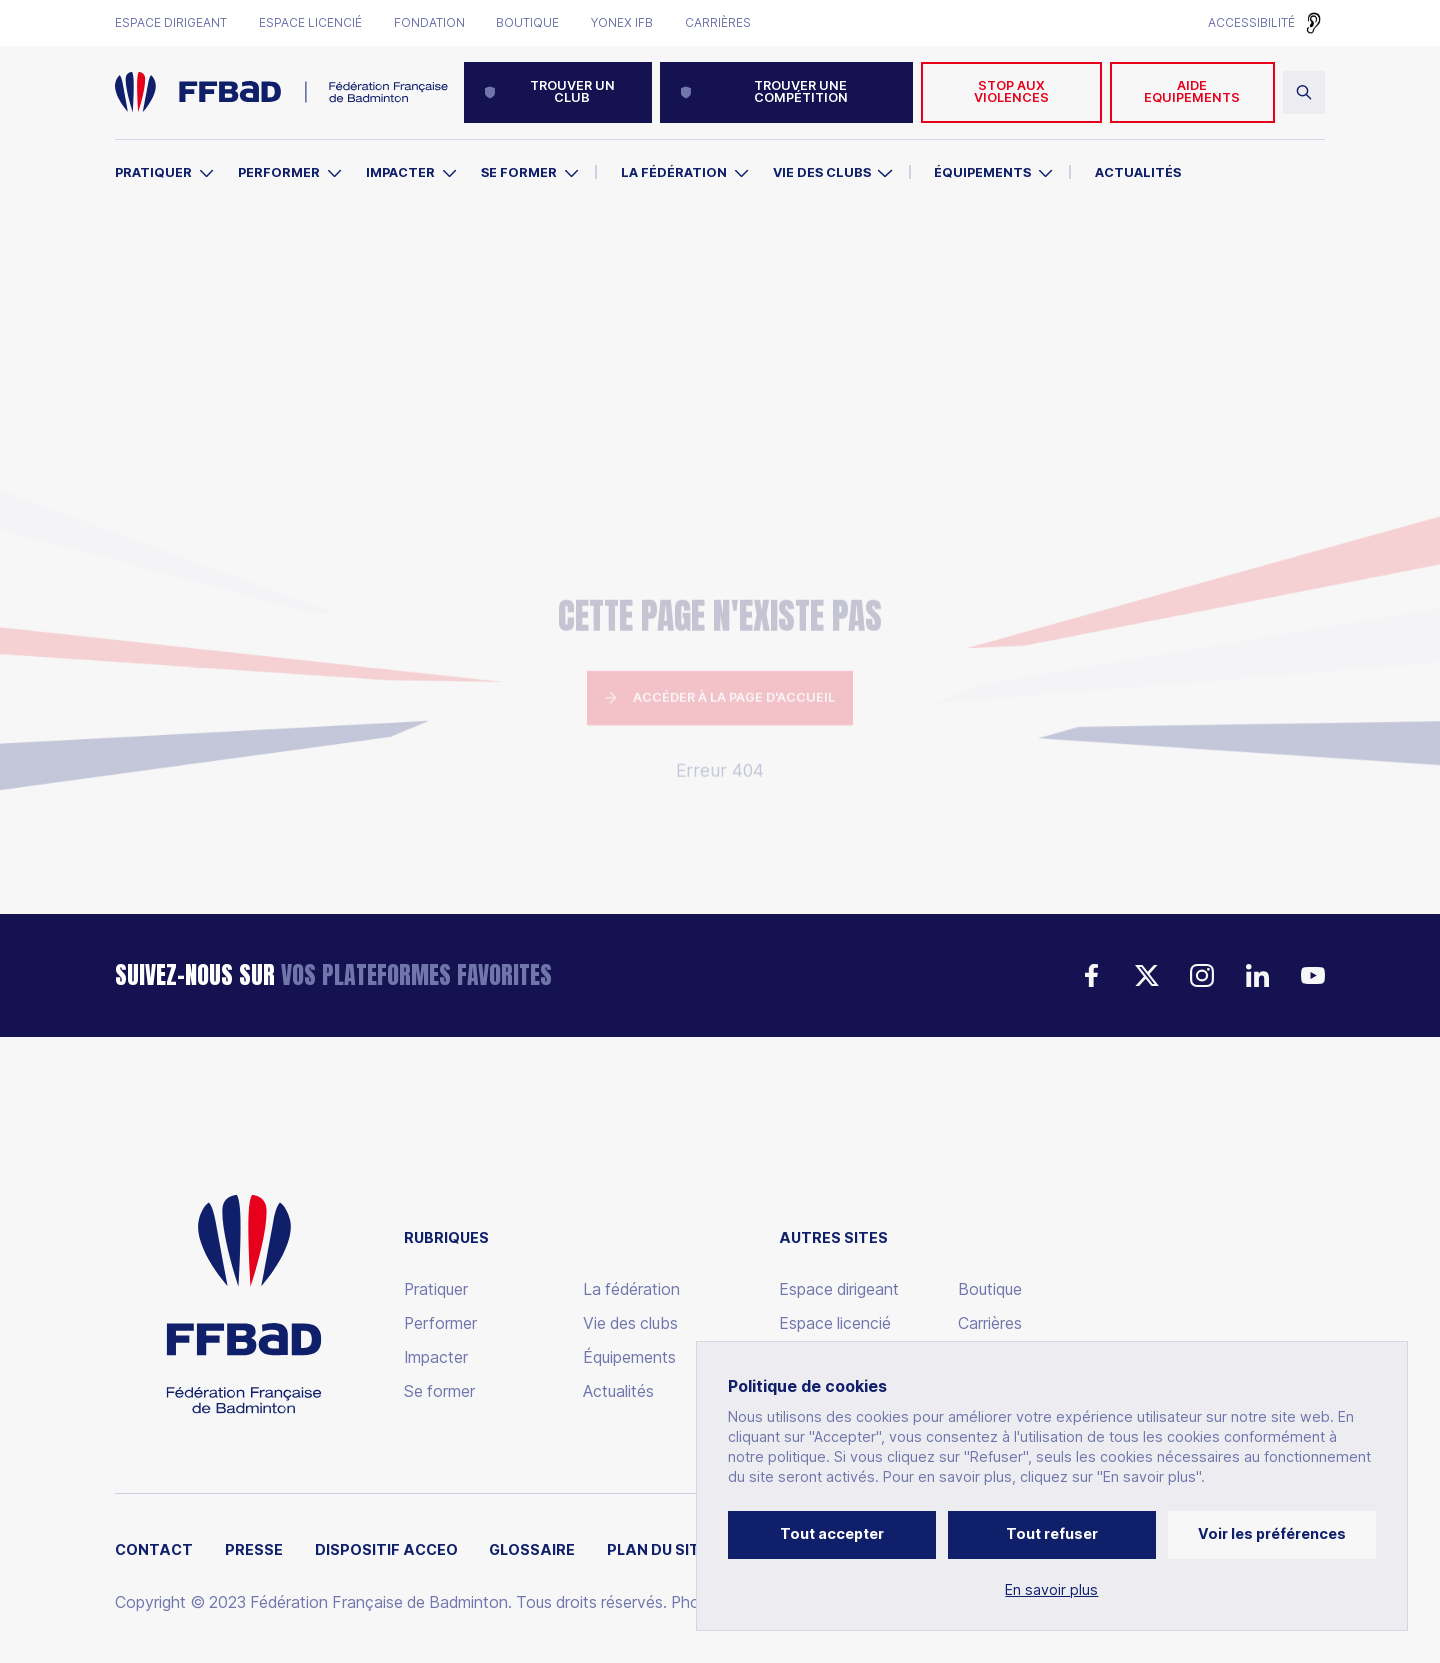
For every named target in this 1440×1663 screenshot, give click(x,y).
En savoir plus (1051, 1590)
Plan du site (658, 1550)
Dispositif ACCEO (386, 1550)
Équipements (982, 172)
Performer (279, 172)
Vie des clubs (822, 172)
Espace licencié (310, 23)
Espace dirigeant (171, 23)
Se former (519, 172)
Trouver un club (548, 92)
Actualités (1138, 172)
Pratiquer (153, 172)
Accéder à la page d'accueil (720, 573)
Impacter (400, 172)
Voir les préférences (1272, 1533)
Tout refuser (1052, 1533)
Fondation (429, 23)
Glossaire (532, 1550)
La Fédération (674, 172)
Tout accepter (832, 1533)
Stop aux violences (1011, 92)
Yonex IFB (622, 23)
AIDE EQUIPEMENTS (1192, 92)
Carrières (718, 23)
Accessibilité (1251, 22)
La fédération (631, 1290)
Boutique (527, 23)
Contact (154, 1550)
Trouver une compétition (764, 92)
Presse (254, 1550)
